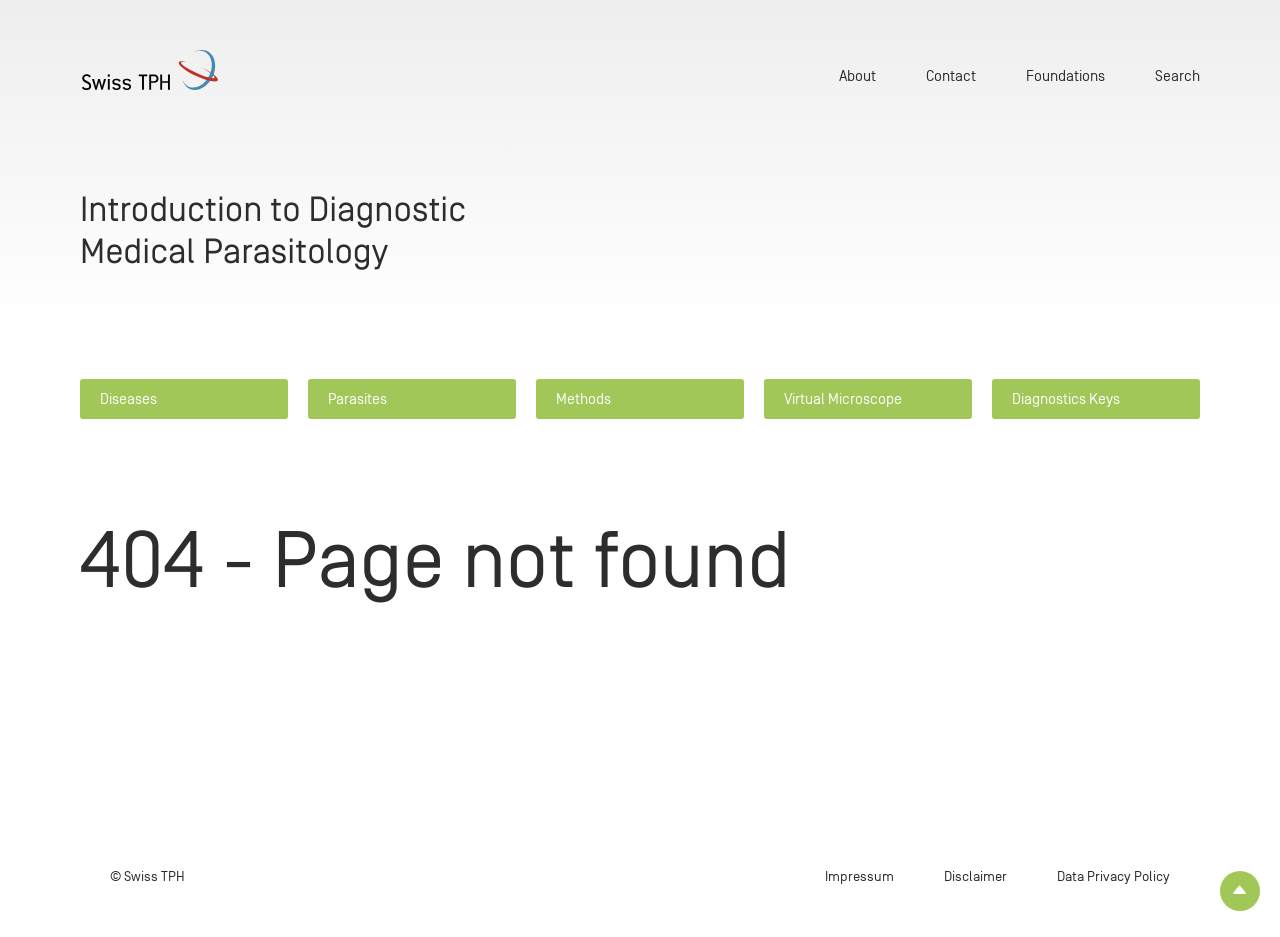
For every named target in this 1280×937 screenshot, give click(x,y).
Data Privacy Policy (1113, 876)
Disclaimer (975, 876)
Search (1177, 75)
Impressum (859, 876)
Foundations (1065, 75)
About (857, 75)
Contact (951, 75)
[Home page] (173, 70)
